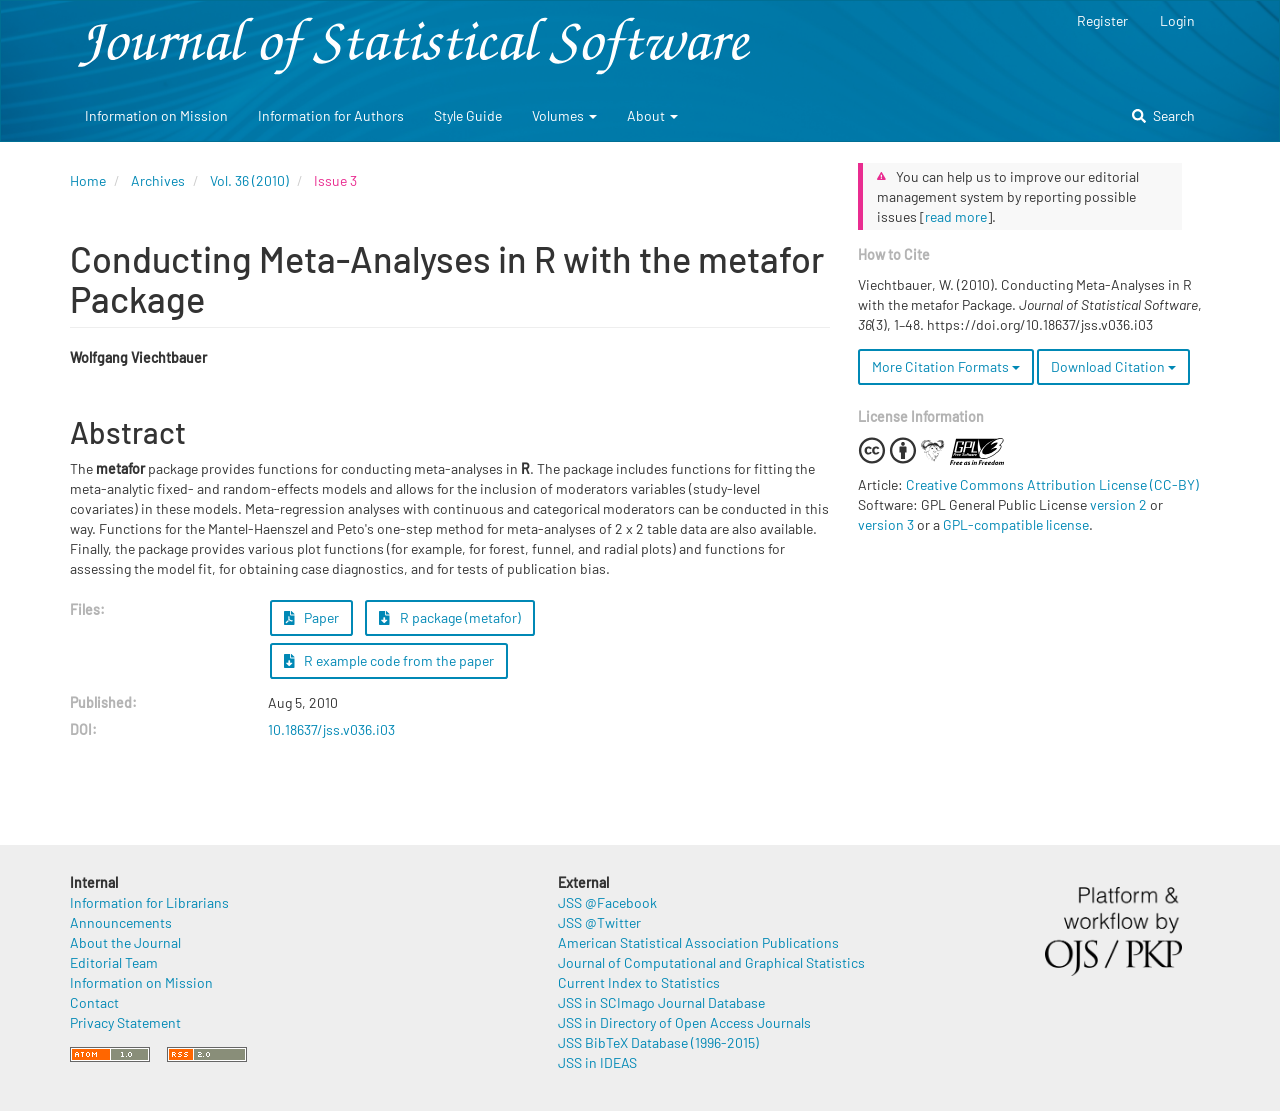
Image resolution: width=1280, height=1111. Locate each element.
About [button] (652, 115)
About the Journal (125, 942)
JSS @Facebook (607, 902)
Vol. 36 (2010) (249, 180)
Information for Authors (331, 115)
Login (1177, 20)
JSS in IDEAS (597, 1062)
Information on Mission (156, 115)
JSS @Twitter (599, 922)
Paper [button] (312, 617)
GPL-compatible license (1016, 524)
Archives (158, 180)
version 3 (886, 524)
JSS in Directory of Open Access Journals (684, 1022)
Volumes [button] (564, 115)
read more (956, 216)
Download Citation (1113, 366)
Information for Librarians (149, 902)
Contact (94, 1002)
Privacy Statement (125, 1022)
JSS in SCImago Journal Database (661, 1002)
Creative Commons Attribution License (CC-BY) (1052, 484)
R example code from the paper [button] (389, 660)
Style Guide (468, 115)
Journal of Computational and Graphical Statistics (711, 962)
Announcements (121, 922)
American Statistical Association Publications (698, 942)
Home (88, 180)
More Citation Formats (946, 366)
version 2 (1118, 504)
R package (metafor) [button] (450, 617)
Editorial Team (114, 962)
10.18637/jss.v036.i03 (331, 729)
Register (1102, 20)
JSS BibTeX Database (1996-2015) (658, 1042)
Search (1163, 115)
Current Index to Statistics (639, 982)
